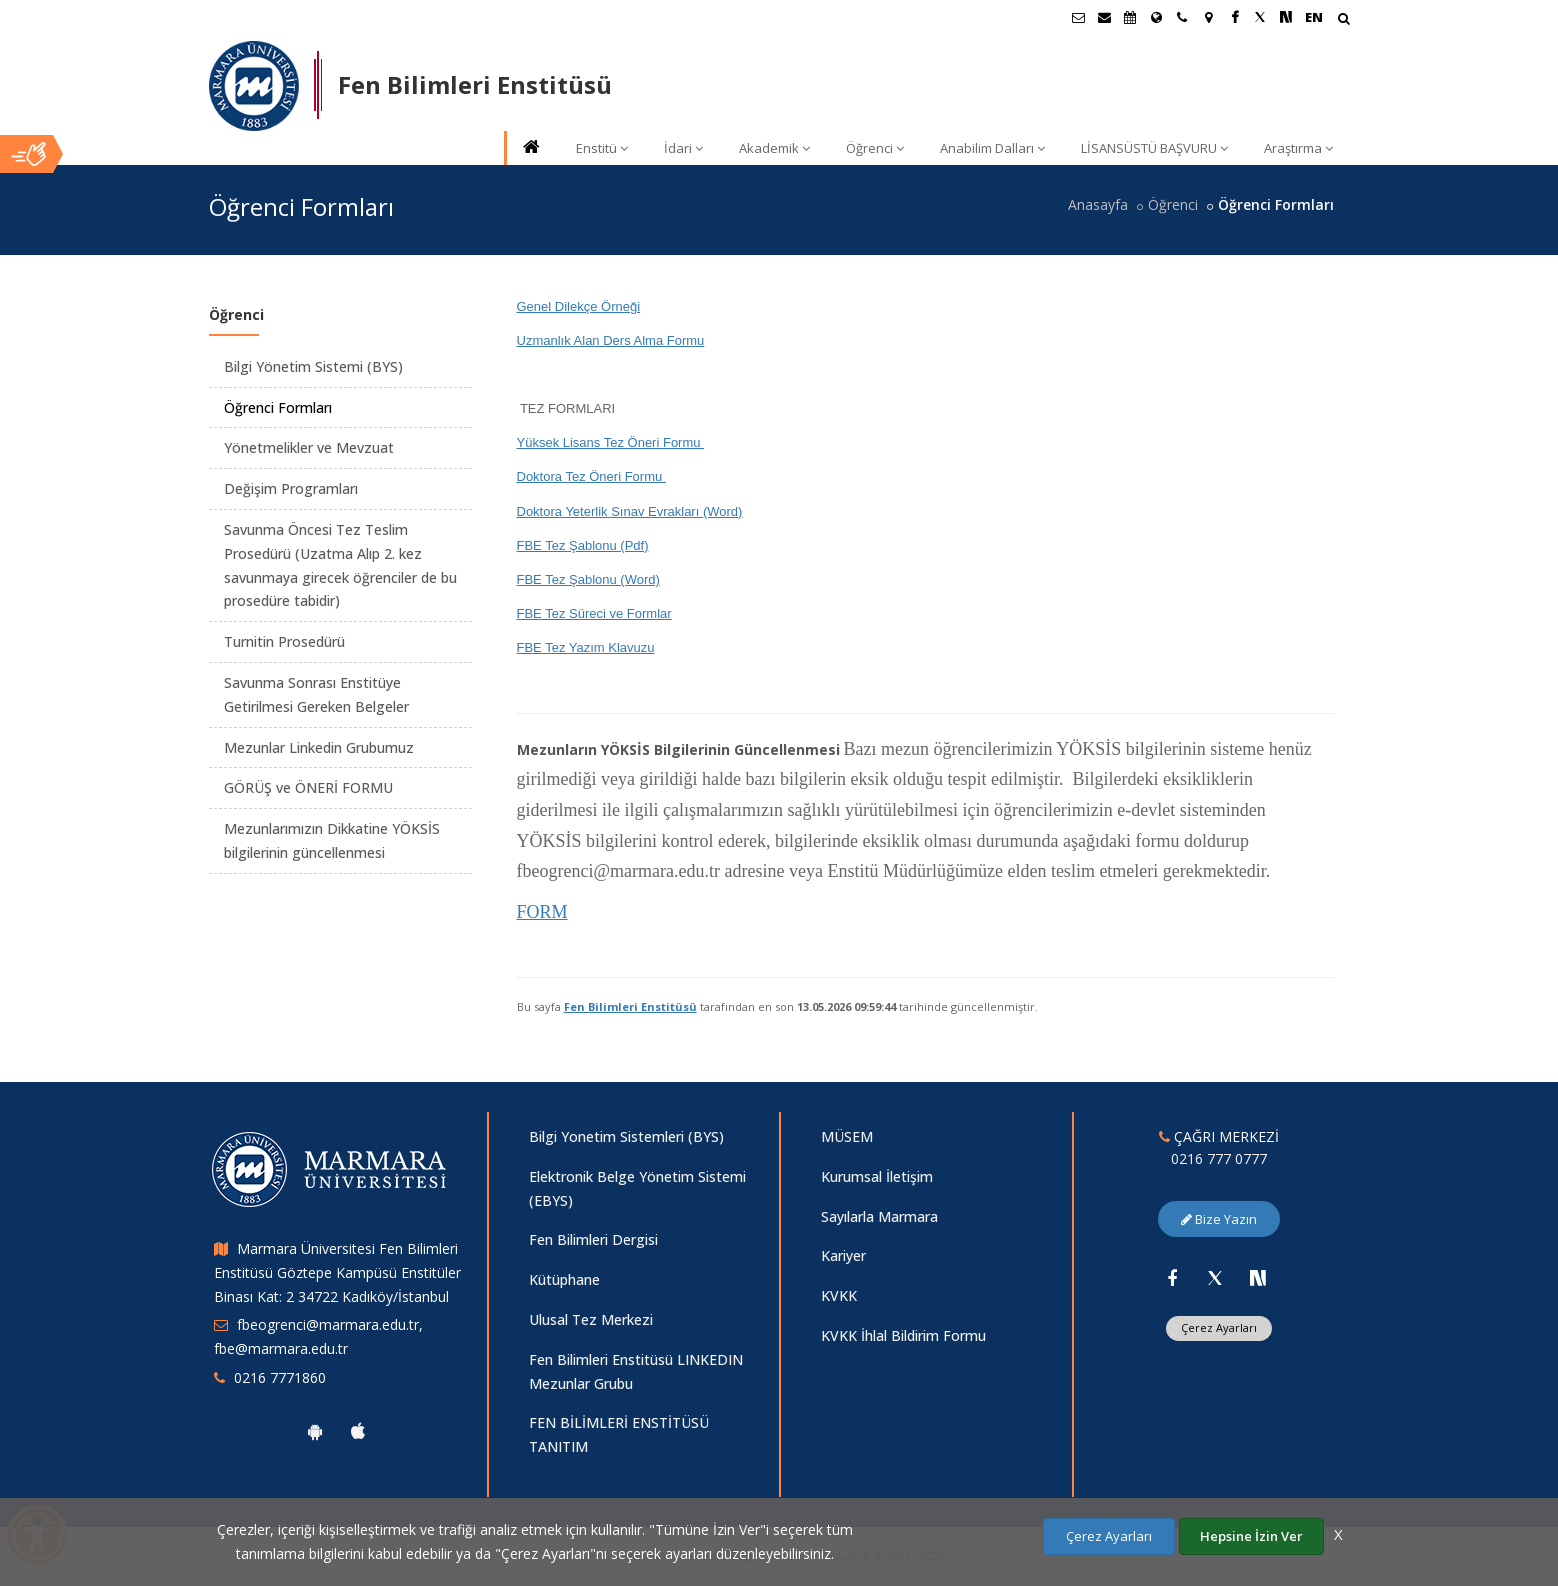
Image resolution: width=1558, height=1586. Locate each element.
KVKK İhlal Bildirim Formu (903, 1335)
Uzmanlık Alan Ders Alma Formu (611, 340)
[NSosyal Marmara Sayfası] (1286, 17)
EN (1314, 17)
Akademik (774, 148)
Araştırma (1298, 148)
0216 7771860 (280, 1377)
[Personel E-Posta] (1104, 17)
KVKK (839, 1295)
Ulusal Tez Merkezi (591, 1319)
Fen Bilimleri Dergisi (593, 1239)
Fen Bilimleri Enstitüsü (630, 1006)
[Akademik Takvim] (1130, 17)
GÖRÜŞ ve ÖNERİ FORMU (308, 787)
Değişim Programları (291, 488)
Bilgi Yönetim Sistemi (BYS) (313, 366)
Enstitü (602, 148)
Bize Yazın (1219, 1219)
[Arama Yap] (1343, 20)
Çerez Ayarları (1219, 1327)
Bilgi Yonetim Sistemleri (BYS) (626, 1136)
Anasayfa (1098, 204)
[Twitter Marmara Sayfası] (1260, 17)
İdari (683, 148)
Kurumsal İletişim (877, 1176)
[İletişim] (1182, 17)
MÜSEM (847, 1136)
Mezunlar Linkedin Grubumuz (319, 747)
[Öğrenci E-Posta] (1078, 17)
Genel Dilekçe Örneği (579, 306)
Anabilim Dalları (992, 148)
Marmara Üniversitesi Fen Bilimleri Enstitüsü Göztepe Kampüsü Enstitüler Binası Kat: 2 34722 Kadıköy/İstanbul (337, 1272)
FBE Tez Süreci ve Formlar (594, 613)
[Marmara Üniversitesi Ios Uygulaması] (358, 1431)
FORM (542, 912)
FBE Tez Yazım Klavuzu (586, 647)
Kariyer (843, 1255)
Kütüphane (564, 1279)
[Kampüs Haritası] (1208, 17)
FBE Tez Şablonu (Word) (588, 579)
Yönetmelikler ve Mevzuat (309, 447)
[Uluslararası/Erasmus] (1156, 17)
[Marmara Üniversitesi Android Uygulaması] (315, 1431)
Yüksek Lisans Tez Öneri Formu (611, 442)
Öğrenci (875, 148)
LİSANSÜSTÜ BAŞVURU (1154, 148)
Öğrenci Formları (278, 407)
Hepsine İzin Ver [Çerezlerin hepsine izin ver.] (1251, 1536)
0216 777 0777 (1219, 1158)
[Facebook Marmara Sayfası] (1234, 17)
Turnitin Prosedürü (284, 641)
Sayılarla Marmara (879, 1216)
